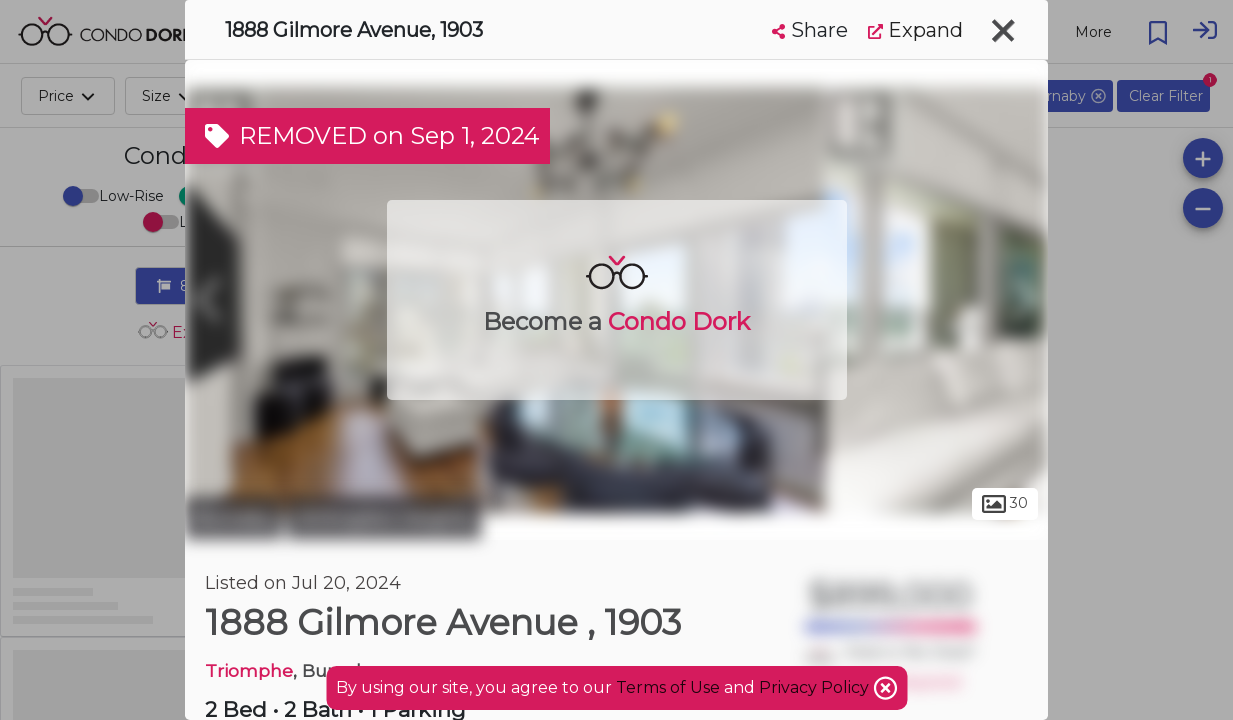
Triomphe (249, 670)
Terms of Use (668, 687)
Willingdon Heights (384, 518)
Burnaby (233, 518)
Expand (915, 30)
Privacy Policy (816, 687)
